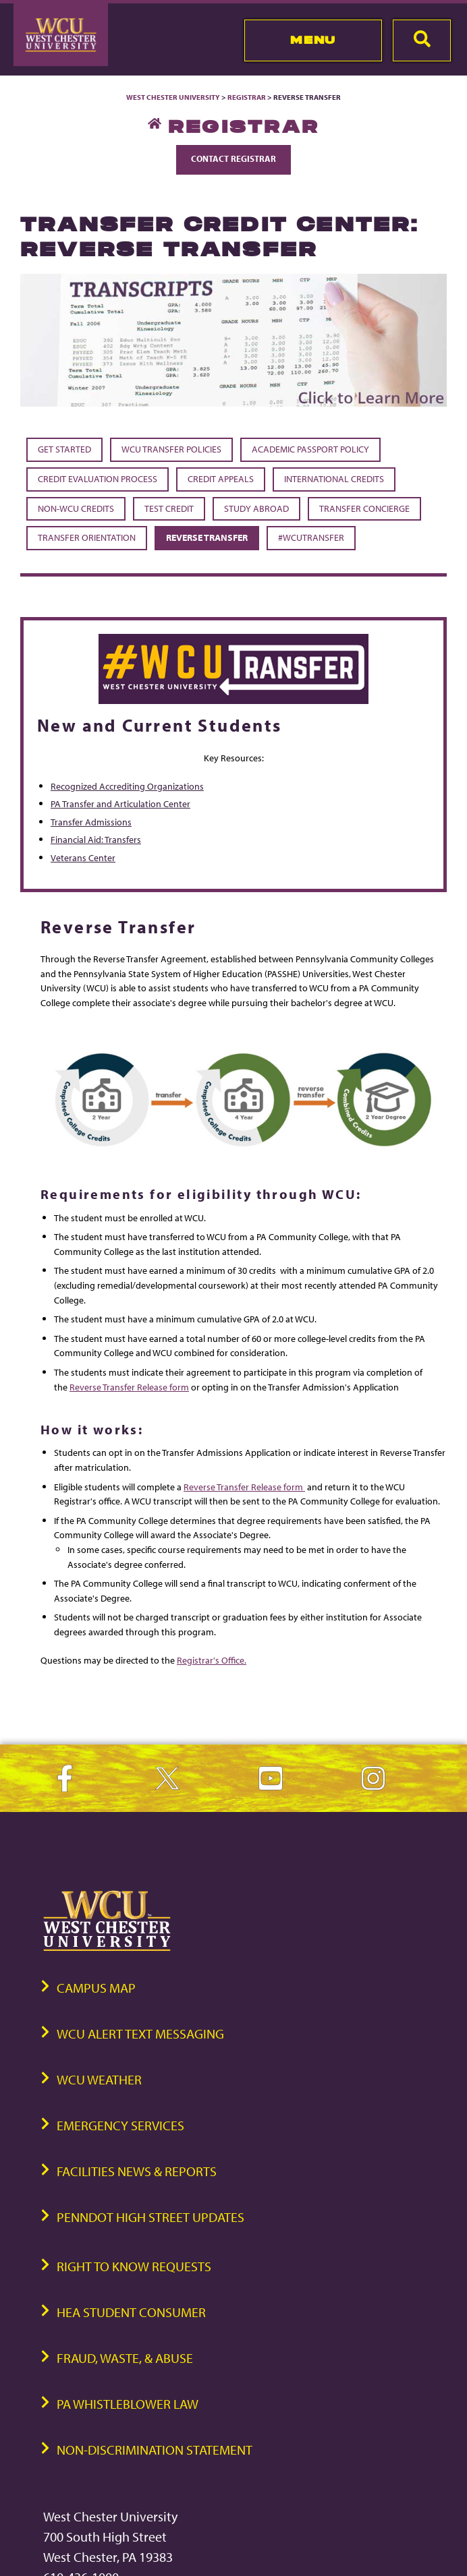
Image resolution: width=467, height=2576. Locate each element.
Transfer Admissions (91, 821)
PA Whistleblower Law (127, 2403)
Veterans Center (83, 857)
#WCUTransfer (311, 537)
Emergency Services (120, 2125)
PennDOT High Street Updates (150, 2216)
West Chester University (173, 97)
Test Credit (169, 508)
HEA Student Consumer (131, 2312)
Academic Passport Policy (310, 449)
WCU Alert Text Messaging (140, 2033)
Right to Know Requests (134, 2266)
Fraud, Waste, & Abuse (125, 2357)
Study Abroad (256, 508)
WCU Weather (99, 2079)
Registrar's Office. (211, 1659)
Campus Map (96, 1987)
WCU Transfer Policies (171, 449)
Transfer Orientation (87, 537)
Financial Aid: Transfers (96, 839)
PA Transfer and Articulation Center (120, 803)
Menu (312, 39)
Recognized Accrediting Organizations (127, 786)
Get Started (64, 449)
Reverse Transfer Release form (129, 1386)
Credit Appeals (221, 479)
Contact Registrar (233, 158)
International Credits (334, 479)
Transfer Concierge (364, 508)
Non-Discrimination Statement (154, 2449)
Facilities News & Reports (137, 2171)
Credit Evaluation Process (97, 479)
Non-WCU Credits (76, 508)
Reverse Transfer (207, 537)
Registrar (246, 97)
